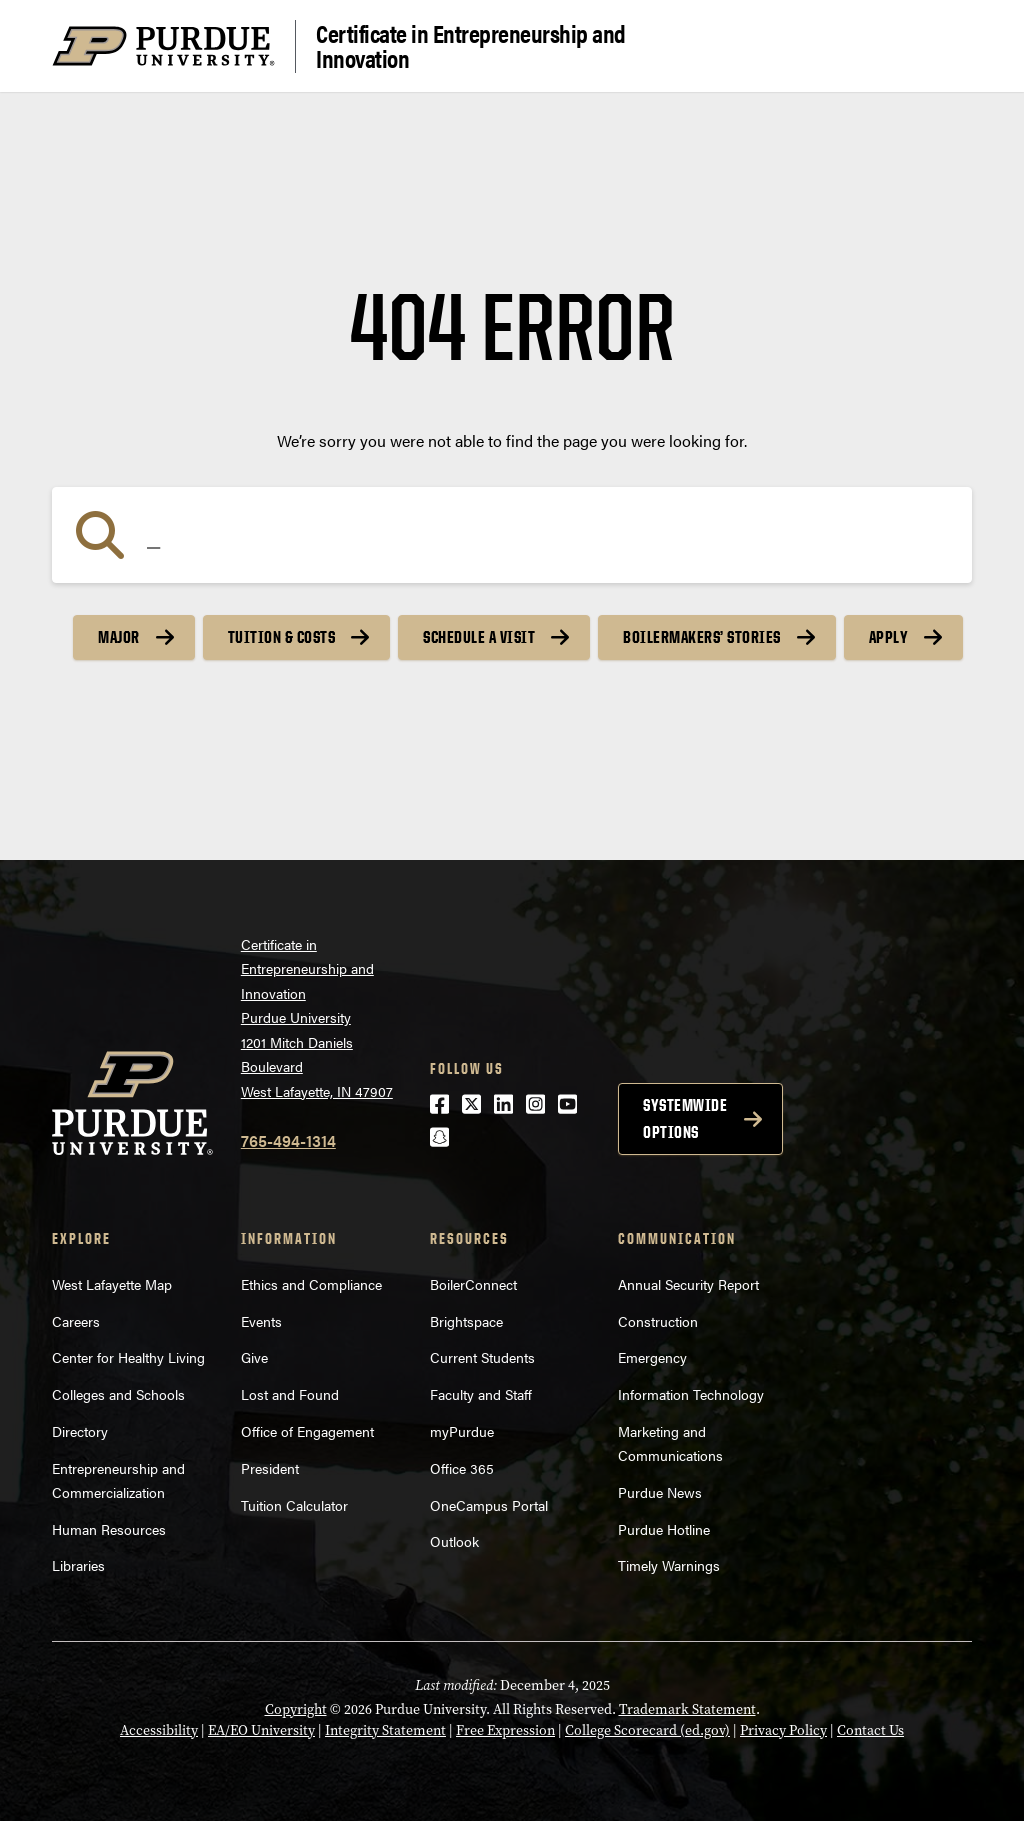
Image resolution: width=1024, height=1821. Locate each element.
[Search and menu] (948, 46)
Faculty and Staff (481, 1394)
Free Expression (505, 1730)
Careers (76, 1321)
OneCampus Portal (489, 1505)
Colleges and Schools (118, 1394)
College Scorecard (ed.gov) (647, 1730)
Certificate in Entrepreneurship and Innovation (471, 46)
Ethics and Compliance (311, 1284)
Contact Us (870, 1730)
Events (261, 1321)
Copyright (296, 1709)
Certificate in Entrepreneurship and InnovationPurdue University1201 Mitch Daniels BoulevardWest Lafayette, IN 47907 (317, 1017)
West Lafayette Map (112, 1284)
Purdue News (660, 1492)
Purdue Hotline (664, 1529)
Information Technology (691, 1394)
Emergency (652, 1357)
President (270, 1468)
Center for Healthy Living (128, 1357)
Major (119, 637)
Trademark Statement (687, 1709)
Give (254, 1357)
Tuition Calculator (294, 1505)
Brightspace (466, 1321)
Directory (80, 1431)
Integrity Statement (385, 1730)
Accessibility (159, 1730)
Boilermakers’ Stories (702, 637)
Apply (889, 637)
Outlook (454, 1541)
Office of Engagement (307, 1431)
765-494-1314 (288, 1140)
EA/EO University (261, 1730)
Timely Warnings (669, 1565)
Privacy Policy (783, 1730)
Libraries (78, 1565)
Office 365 (462, 1468)
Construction (658, 1321)
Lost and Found (290, 1394)
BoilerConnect (473, 1284)
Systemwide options (685, 1118)
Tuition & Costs (282, 637)
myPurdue (462, 1431)
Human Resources (109, 1529)
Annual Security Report (688, 1284)
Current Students (482, 1357)
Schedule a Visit (479, 637)
